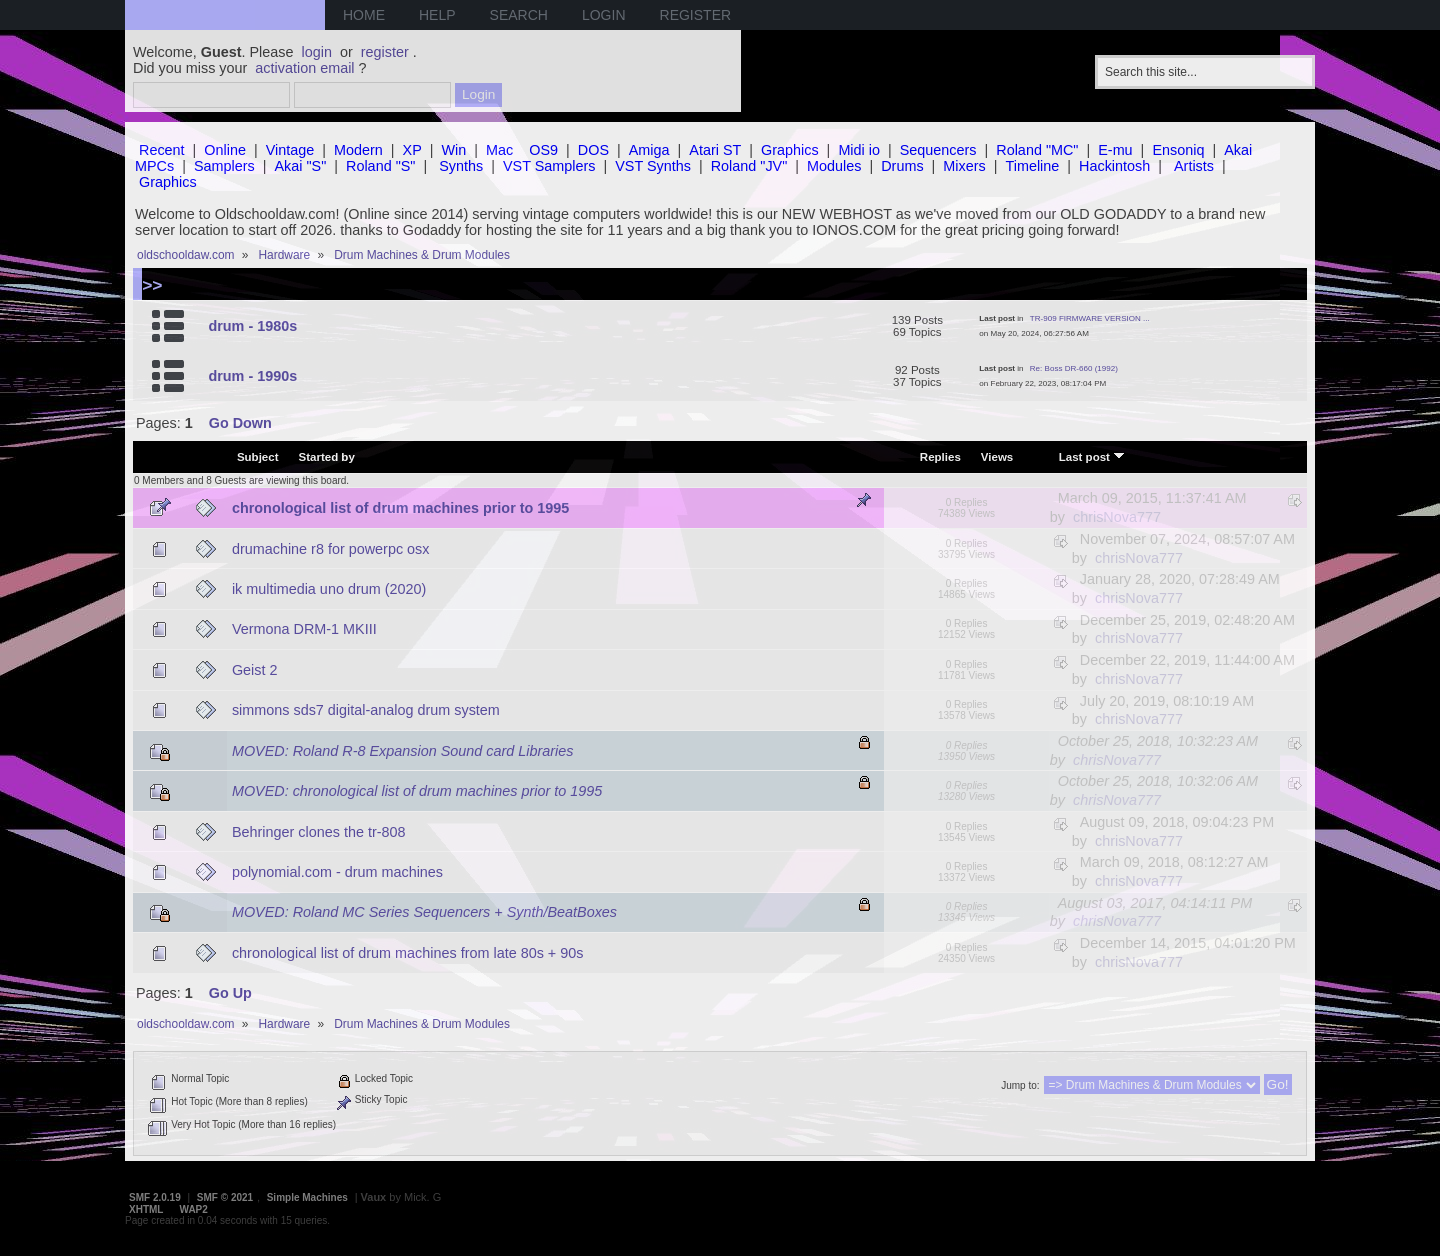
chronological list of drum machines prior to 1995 (400, 508)
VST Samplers (549, 166)
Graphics (790, 150)
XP (412, 150)
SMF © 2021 (225, 1197)
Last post (1092, 456)
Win (454, 150)
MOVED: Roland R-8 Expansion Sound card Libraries (403, 751)
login (317, 52)
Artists (1194, 166)
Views (997, 457)
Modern (358, 150)
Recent (162, 150)
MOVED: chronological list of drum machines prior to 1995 (417, 791)
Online (225, 150)
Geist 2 (255, 670)
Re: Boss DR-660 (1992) (1074, 368)
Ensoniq (1178, 150)
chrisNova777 (1117, 517)
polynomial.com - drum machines (337, 872)
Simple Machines (307, 1197)
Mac (499, 150)
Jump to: (1020, 1085)
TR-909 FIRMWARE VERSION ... (1090, 318)
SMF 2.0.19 (155, 1197)
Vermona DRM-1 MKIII (304, 629)
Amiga (649, 150)
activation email (304, 68)
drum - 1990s (252, 376)
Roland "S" (380, 166)
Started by (327, 457)
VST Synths (653, 166)
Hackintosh (1114, 166)
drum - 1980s (252, 326)
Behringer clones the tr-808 (319, 832)
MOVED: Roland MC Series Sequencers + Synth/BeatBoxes (424, 912)
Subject (258, 457)
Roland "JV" (749, 166)
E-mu (1115, 150)
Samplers (224, 166)
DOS (593, 150)
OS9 (543, 150)
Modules (834, 166)
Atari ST (715, 150)
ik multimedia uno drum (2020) (329, 589)
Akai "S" (300, 166)
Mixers (964, 166)
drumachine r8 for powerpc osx (331, 549)
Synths (461, 166)
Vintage (290, 150)
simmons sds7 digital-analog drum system (366, 710)
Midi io (859, 150)
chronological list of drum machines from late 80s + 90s (408, 953)
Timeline (1032, 166)
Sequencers (938, 150)
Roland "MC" (1037, 150)
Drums (902, 166)
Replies (940, 457)
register (385, 52)
